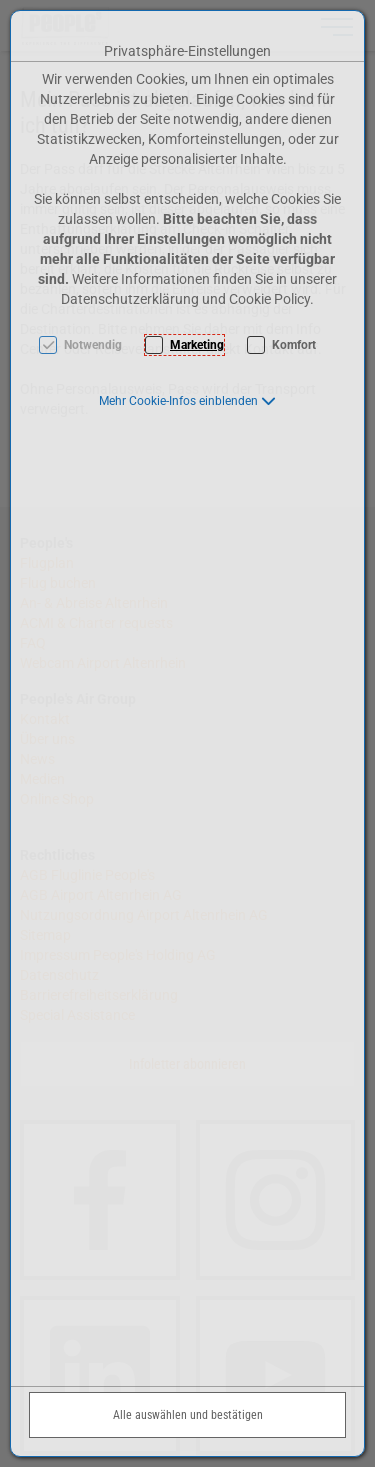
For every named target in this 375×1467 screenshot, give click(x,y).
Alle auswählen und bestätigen (188, 1415)
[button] (187, 401)
